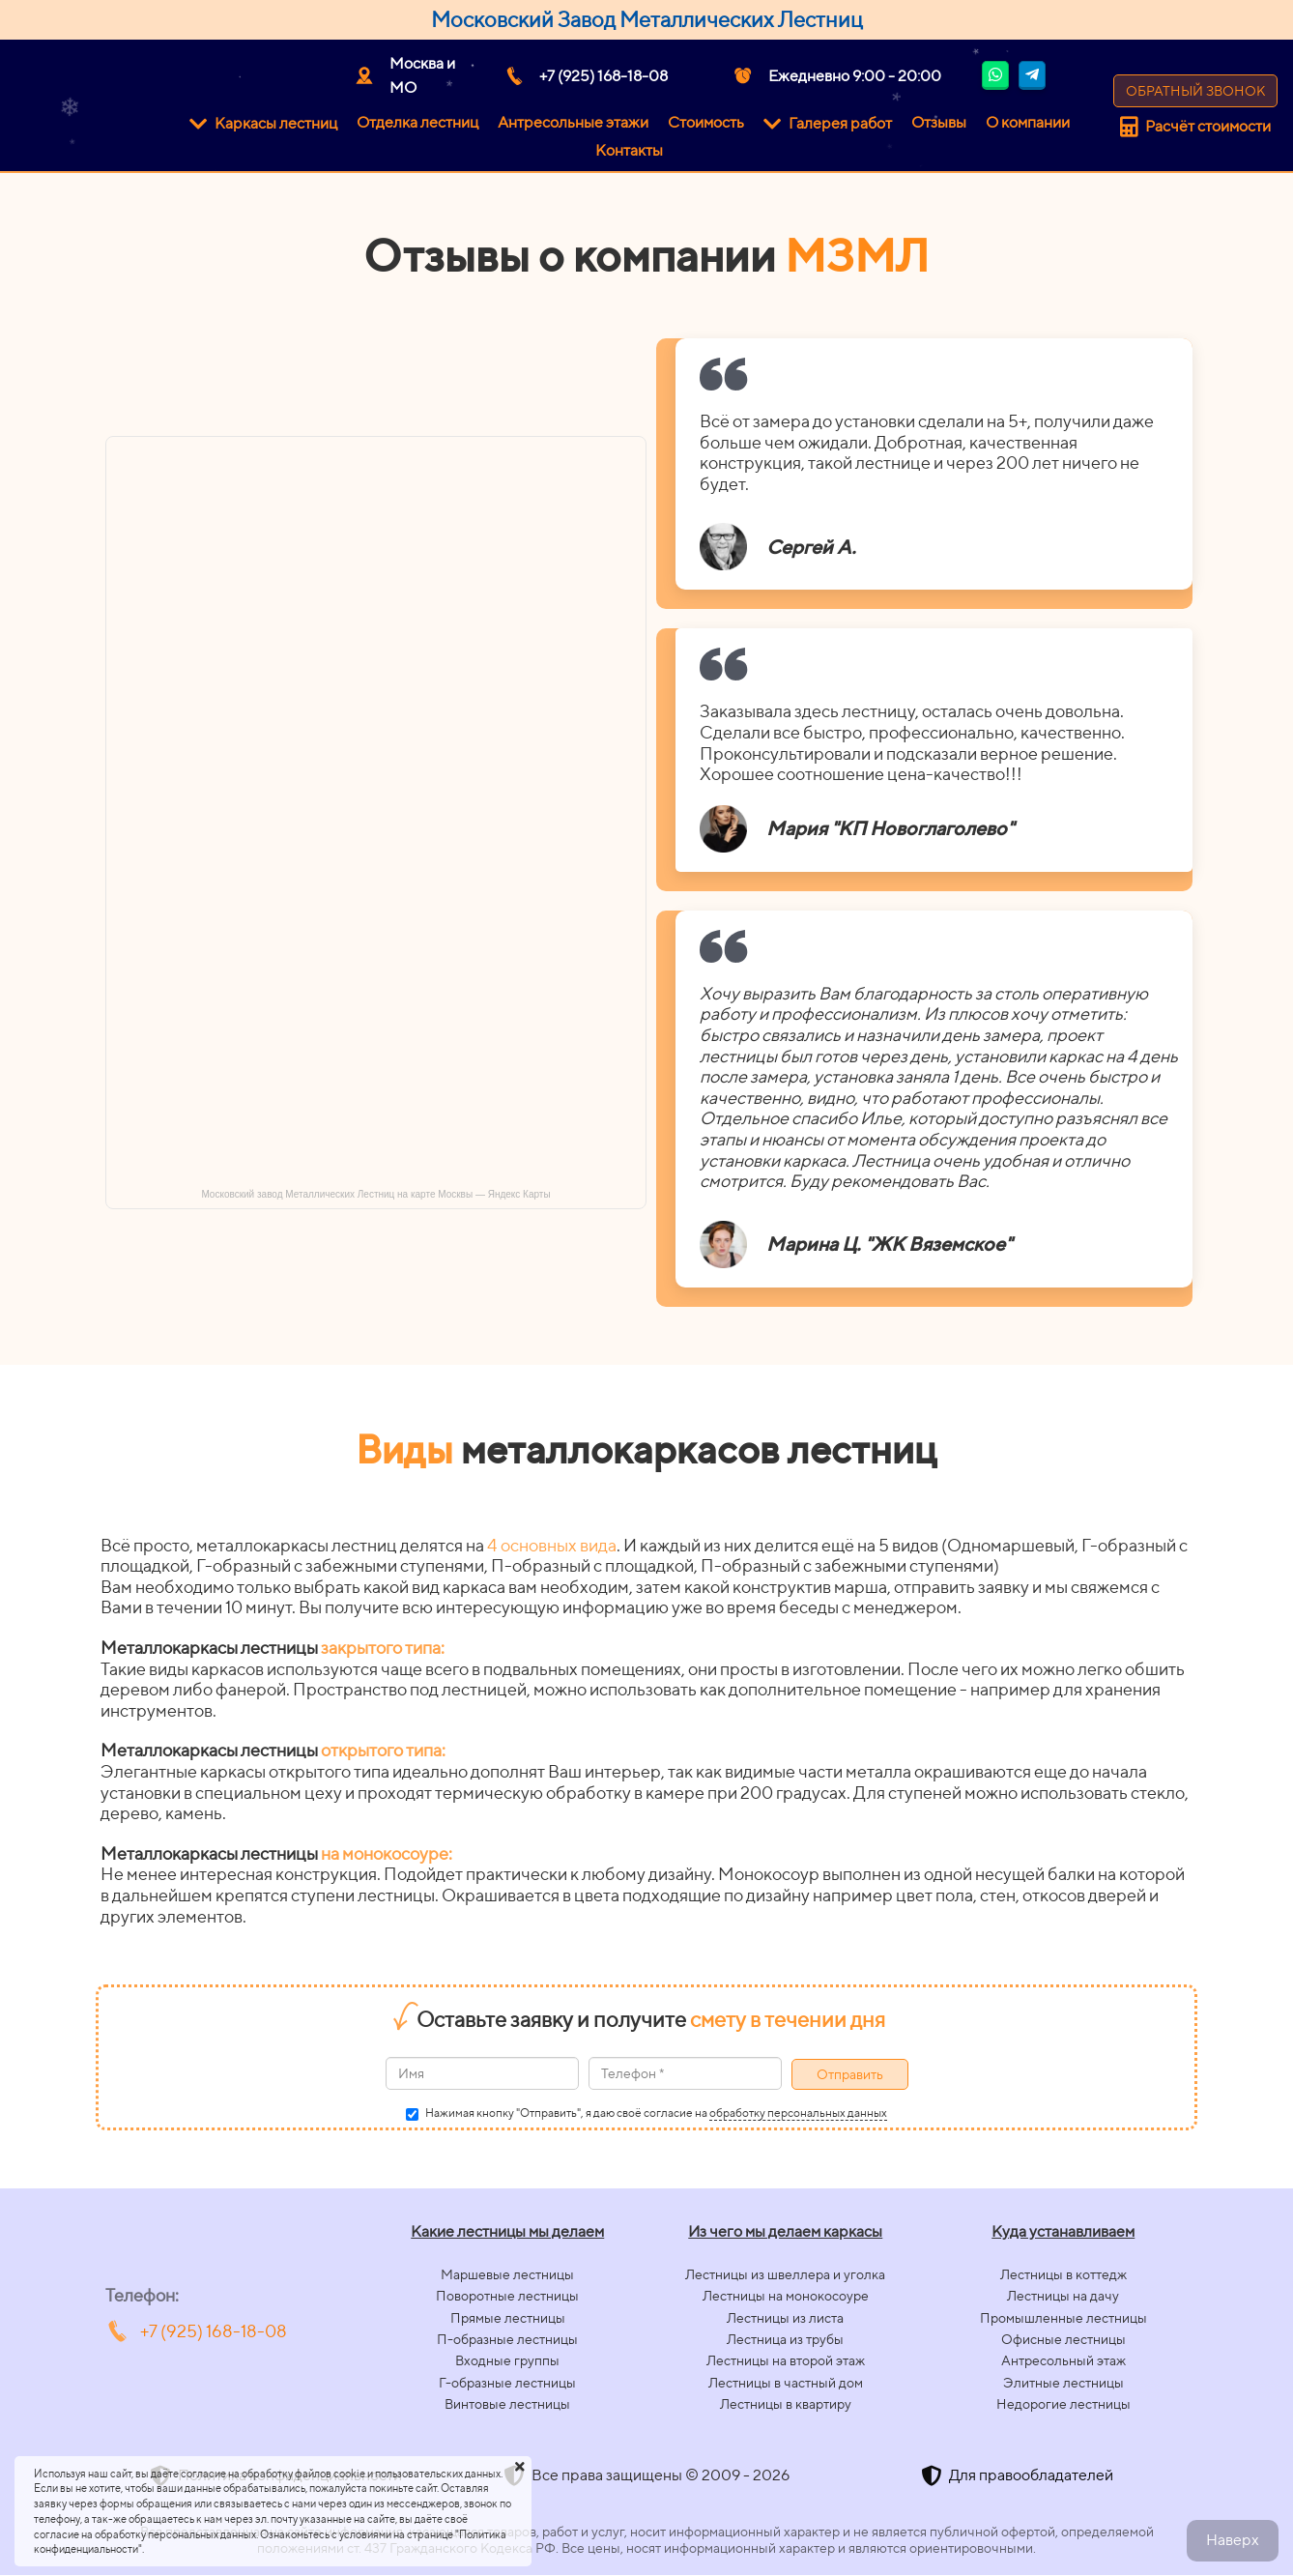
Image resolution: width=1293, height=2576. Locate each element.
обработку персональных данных (798, 2112)
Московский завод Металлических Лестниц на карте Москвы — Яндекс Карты (375, 1194)
